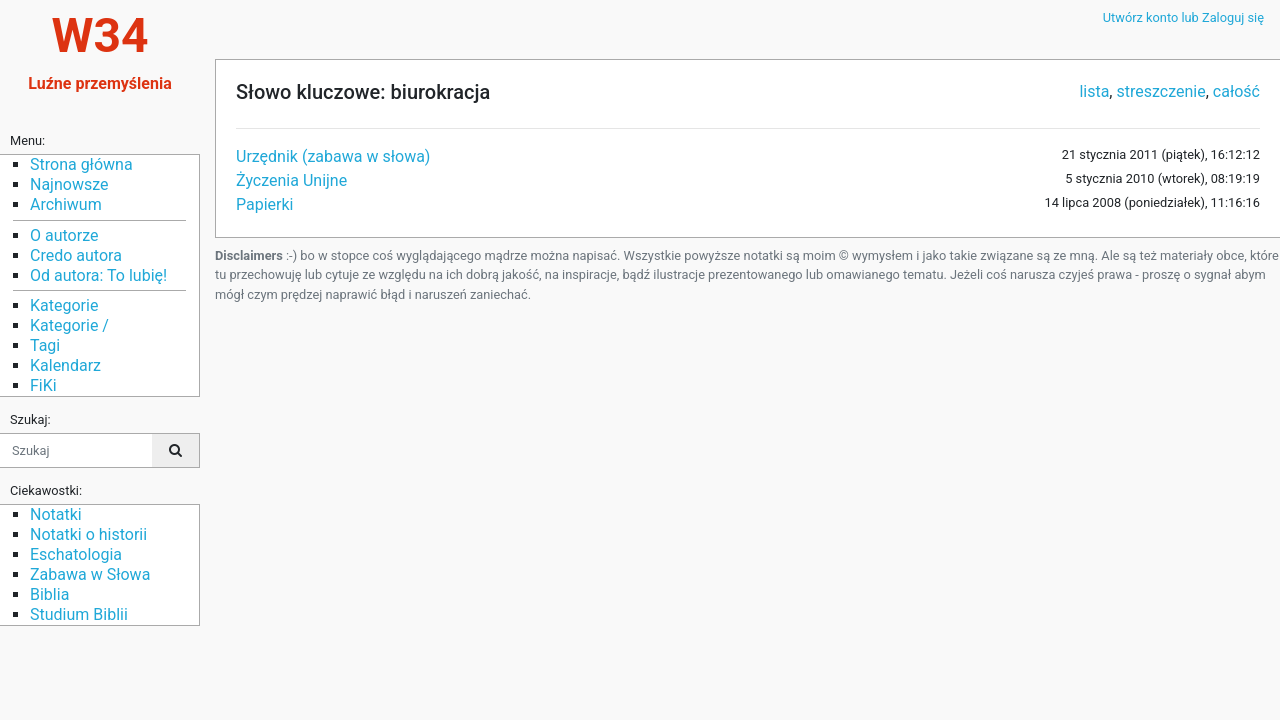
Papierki (265, 204)
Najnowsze (69, 184)
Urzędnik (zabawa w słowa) (333, 156)
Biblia (49, 594)
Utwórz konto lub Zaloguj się (1183, 17)
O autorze (64, 235)
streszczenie (1160, 91)
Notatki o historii (88, 534)
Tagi (45, 345)
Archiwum (66, 204)
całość (1236, 91)
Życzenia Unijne (291, 180)
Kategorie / (69, 325)
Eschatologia (76, 554)
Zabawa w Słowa (90, 574)
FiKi (43, 385)
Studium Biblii (79, 614)
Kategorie (64, 305)
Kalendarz (65, 365)
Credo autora (76, 255)
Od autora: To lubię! (98, 275)
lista (1094, 91)
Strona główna (81, 164)
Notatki (56, 514)
